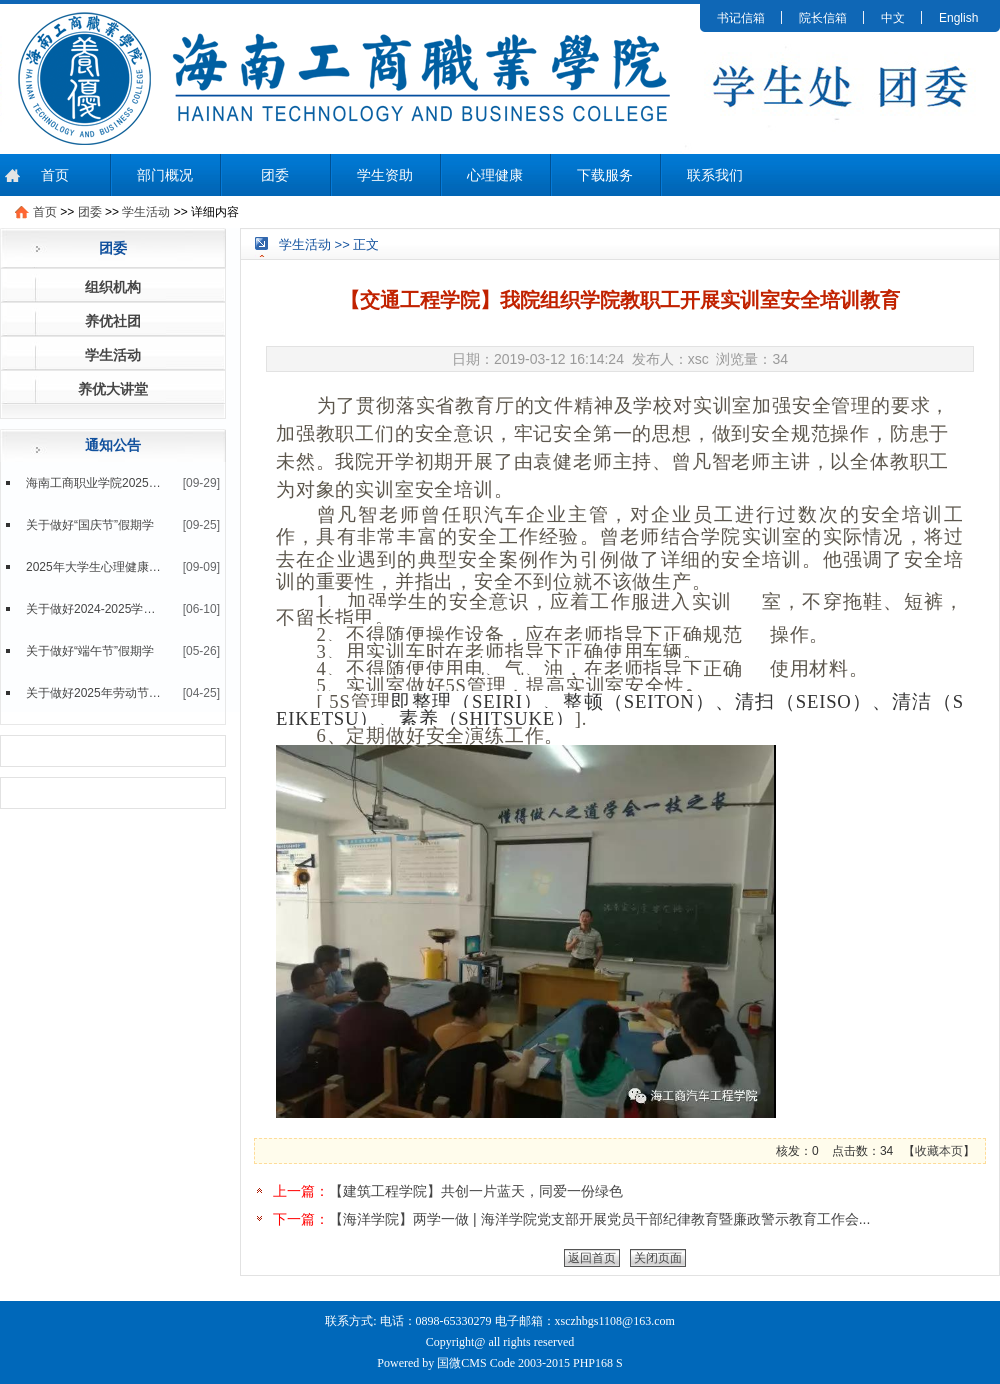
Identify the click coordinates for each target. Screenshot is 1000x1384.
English (958, 18)
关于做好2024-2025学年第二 (94, 609)
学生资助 (385, 175)
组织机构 (113, 287)
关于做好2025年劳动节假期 (94, 693)
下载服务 (605, 175)
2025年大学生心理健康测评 (94, 567)
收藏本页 (939, 1151)
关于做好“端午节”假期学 (90, 651)
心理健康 (495, 175)
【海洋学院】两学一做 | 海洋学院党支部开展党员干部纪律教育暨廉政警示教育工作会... (599, 1219)
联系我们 (715, 175)
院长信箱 (823, 18)
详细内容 (215, 212)
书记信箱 (741, 18)
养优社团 (113, 321)
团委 (275, 175)
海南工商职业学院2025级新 (94, 483)
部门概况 (165, 175)
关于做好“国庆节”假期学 (90, 525)
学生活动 (146, 212)
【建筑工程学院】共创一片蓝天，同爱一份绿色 (476, 1191)
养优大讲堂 (113, 389)
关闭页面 (658, 1258)
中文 (893, 18)
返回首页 (592, 1258)
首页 (55, 175)
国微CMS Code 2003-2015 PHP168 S (529, 1363)
